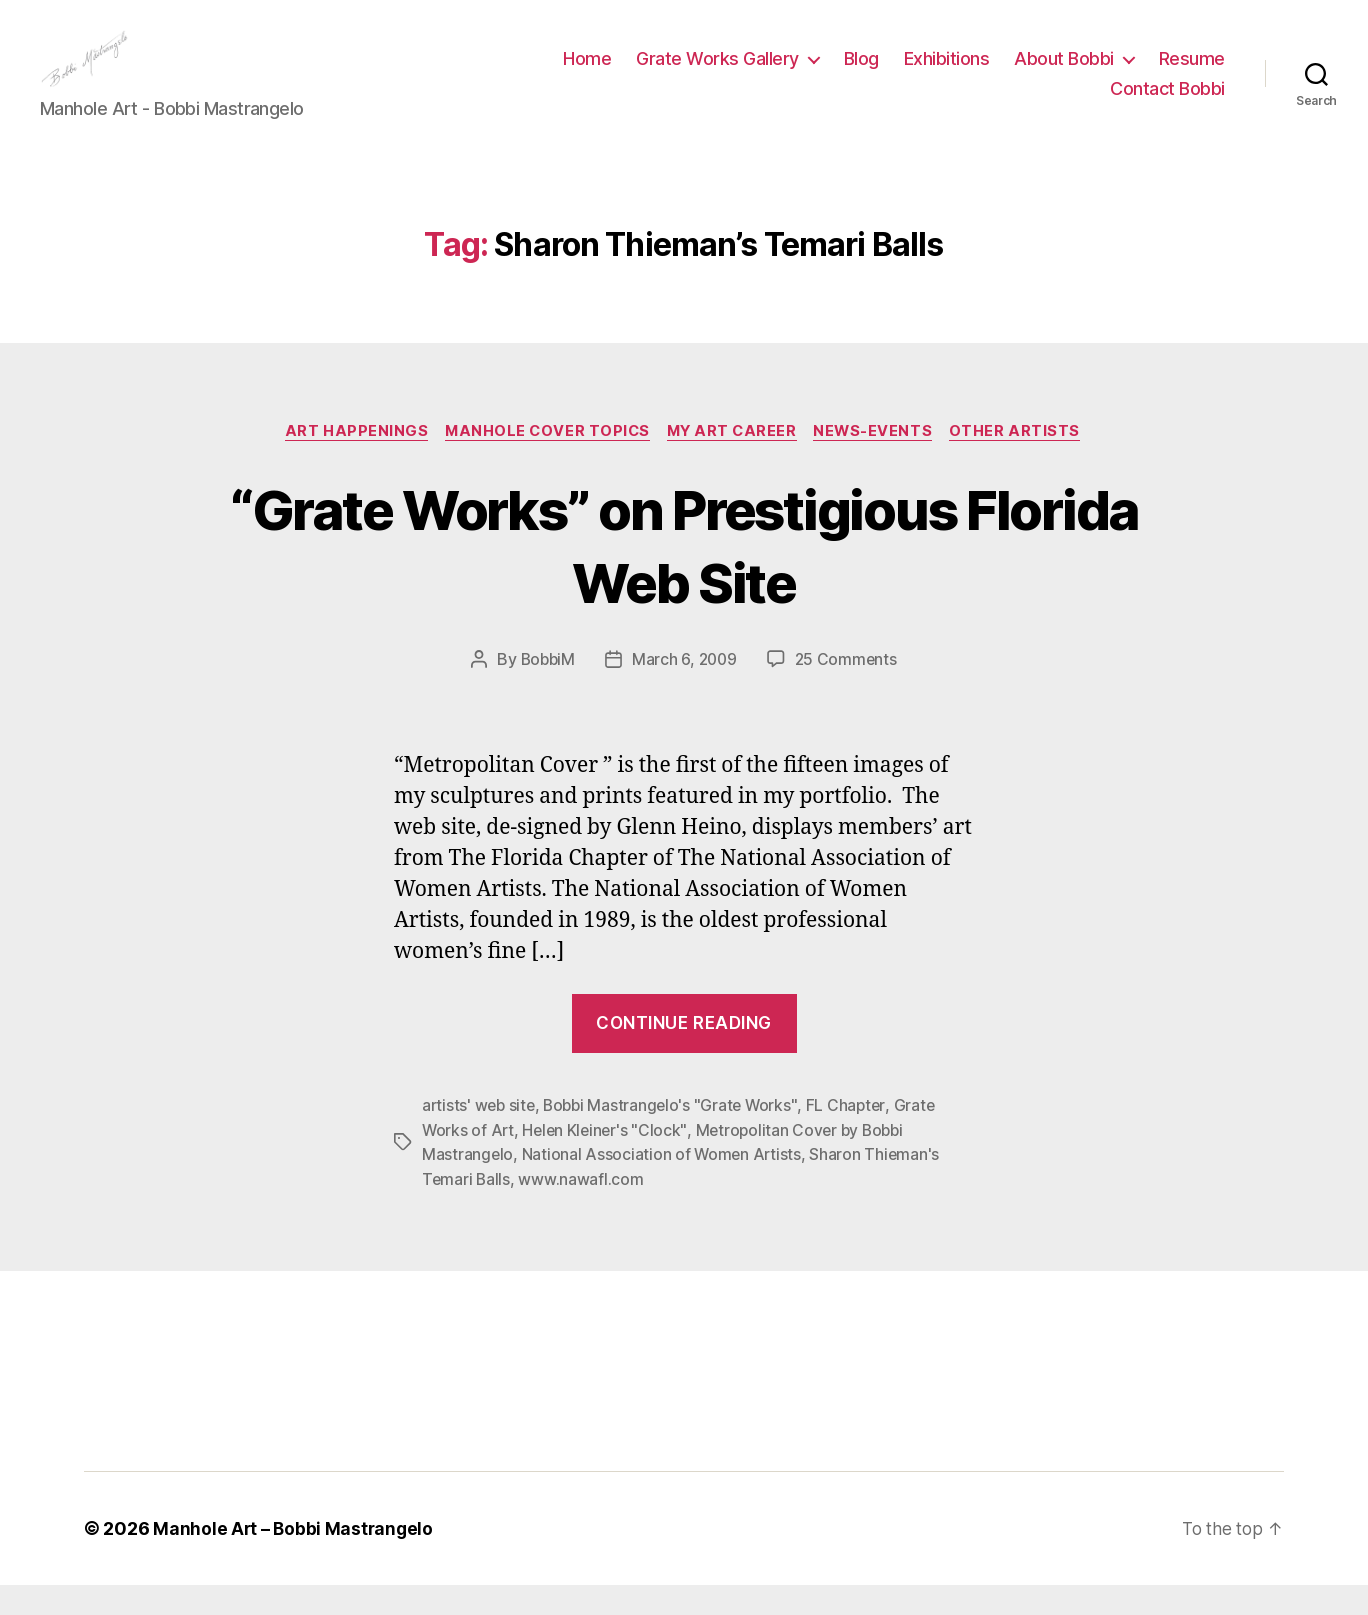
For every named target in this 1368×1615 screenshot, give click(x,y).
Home (587, 73)
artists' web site (480, 1137)
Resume (1192, 73)
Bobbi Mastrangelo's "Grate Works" (676, 1137)
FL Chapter (854, 1137)
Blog (861, 73)
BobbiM (545, 691)
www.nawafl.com (582, 1209)
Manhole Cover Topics (544, 462)
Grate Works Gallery (717, 73)
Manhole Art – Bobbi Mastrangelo (295, 1558)
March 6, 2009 (685, 691)
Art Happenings (348, 462)
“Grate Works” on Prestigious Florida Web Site (684, 575)
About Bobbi (1064, 73)
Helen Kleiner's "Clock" (608, 1161)
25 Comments (849, 691)
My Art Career (734, 462)
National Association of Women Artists (664, 1185)
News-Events (881, 462)
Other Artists (1026, 462)
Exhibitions (947, 73)
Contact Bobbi (1167, 103)
